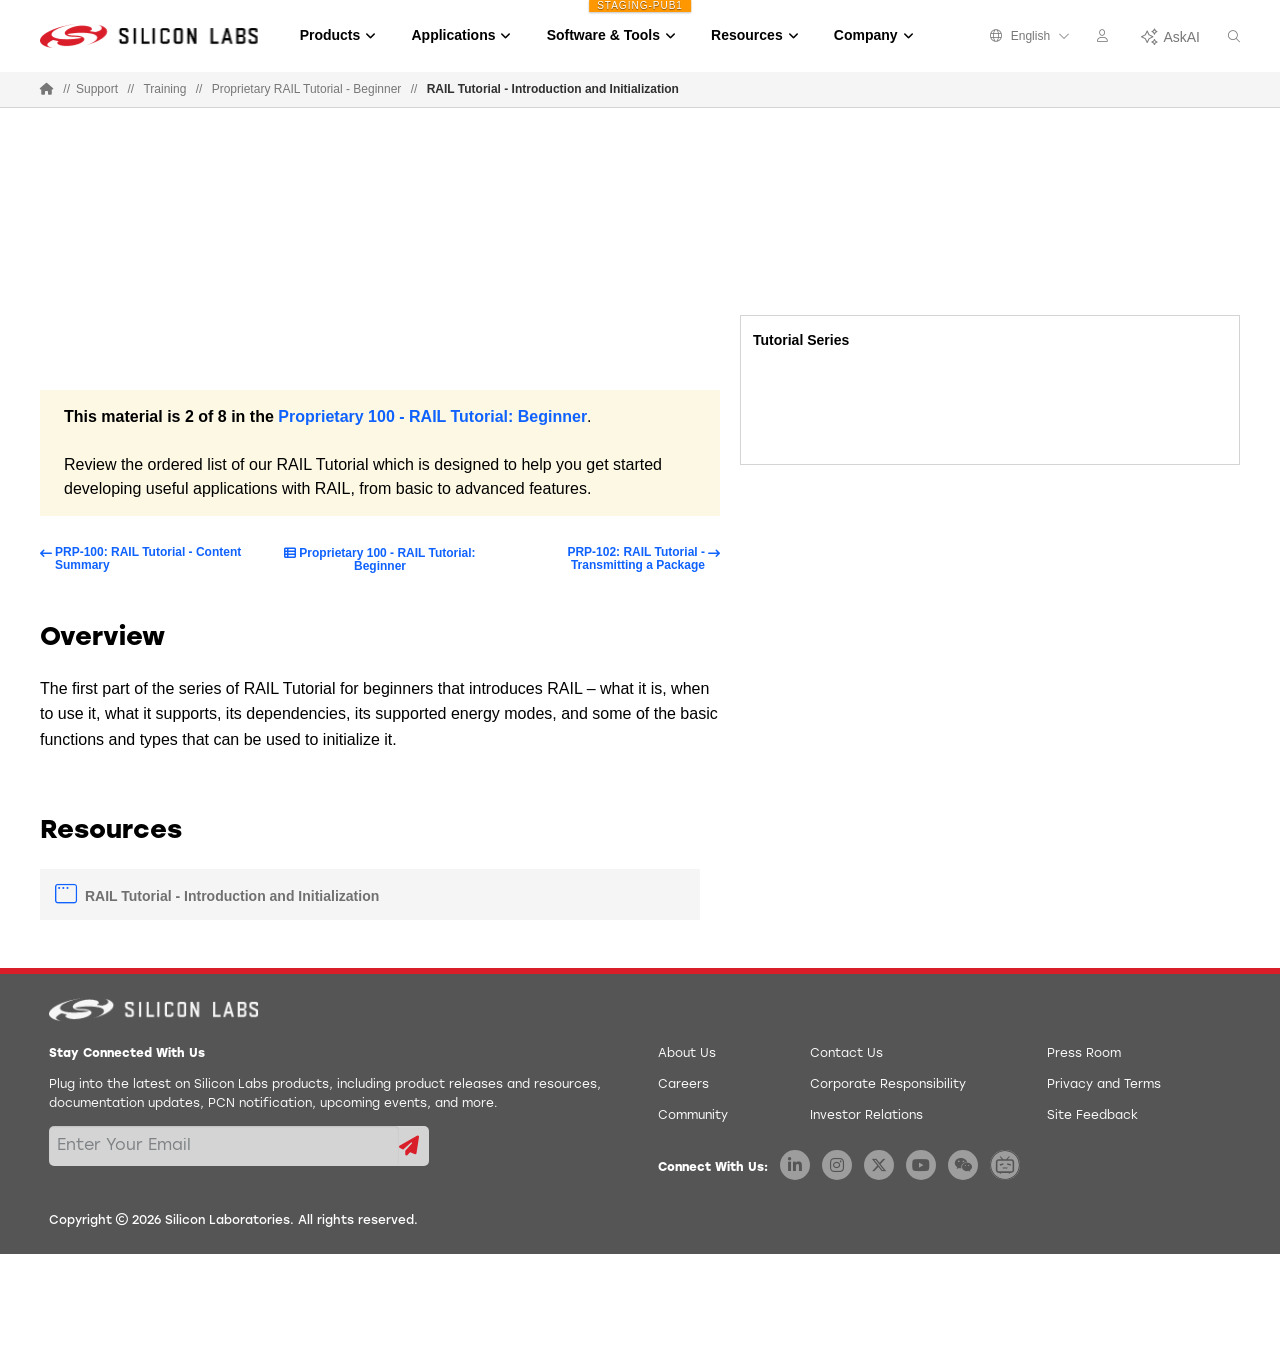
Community (693, 1116)
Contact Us (846, 1054)
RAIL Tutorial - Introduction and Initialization (232, 896)
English (1030, 36)
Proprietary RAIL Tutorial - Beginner (307, 89)
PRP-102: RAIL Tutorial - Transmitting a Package (636, 559)
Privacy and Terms (1104, 1085)
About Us (687, 1054)
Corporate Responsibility (888, 1085)
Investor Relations (866, 1116)
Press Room (1084, 1054)
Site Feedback (1092, 1116)
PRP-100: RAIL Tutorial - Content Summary (148, 559)
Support (97, 89)
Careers (683, 1085)
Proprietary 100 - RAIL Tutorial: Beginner (432, 416)
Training (164, 89)
